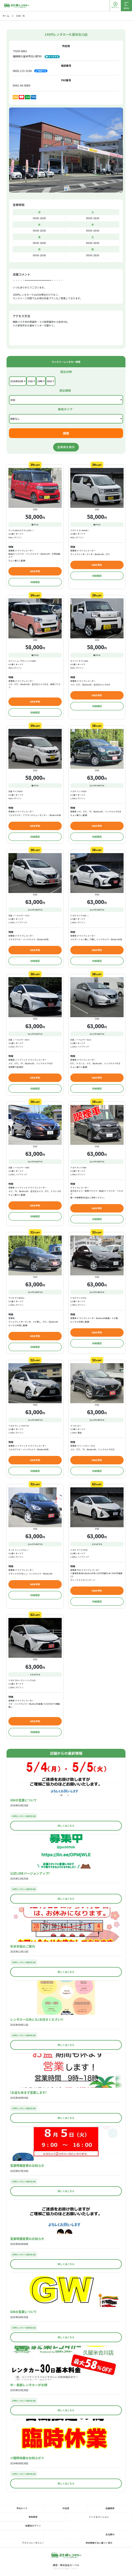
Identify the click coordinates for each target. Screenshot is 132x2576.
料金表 (66, 2508)
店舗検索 (110, 2508)
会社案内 (110, 2534)
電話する (40, 70)
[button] (63, 189)
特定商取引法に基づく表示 (99, 2542)
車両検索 (33, 2516)
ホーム (6, 15)
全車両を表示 (66, 447)
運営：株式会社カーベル (66, 2565)
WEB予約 (35, 571)
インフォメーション (99, 2516)
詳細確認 (35, 582)
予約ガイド (22, 2508)
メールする (52, 56)
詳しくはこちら (66, 1825)
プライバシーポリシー (33, 2542)
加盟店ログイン (33, 2525)
